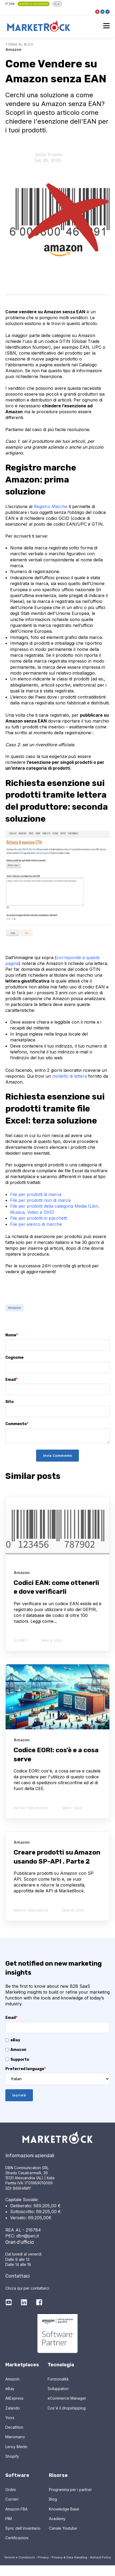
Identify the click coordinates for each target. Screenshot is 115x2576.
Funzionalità (58, 2379)
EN (12, 4)
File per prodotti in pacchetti (38, 1218)
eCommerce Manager (67, 2398)
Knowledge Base (64, 2509)
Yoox (9, 2417)
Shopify (12, 2456)
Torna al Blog (19, 44)
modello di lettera (69, 1076)
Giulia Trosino (49, 154)
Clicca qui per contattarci (27, 2288)
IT (6, 4)
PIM (8, 2518)
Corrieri (11, 2499)
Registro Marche (50, 506)
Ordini (10, 2489)
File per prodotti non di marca (40, 1200)
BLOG (57, 3)
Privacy (43, 2557)
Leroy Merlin (16, 2446)
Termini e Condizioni (19, 2557)
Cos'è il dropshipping (67, 2408)
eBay (9, 2388)
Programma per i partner (70, 2489)
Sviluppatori (58, 2388)
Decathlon (14, 2427)
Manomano (15, 2437)
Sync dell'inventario (22, 2528)
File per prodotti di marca (35, 1194)
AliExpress (14, 2398)
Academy (57, 2518)
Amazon (14, 1308)
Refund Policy (100, 2557)
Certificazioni (16, 2538)
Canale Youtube (63, 2528)
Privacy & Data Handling (69, 2557)
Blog (53, 2499)
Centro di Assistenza (33, 3)
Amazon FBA (16, 2509)
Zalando (12, 2408)
